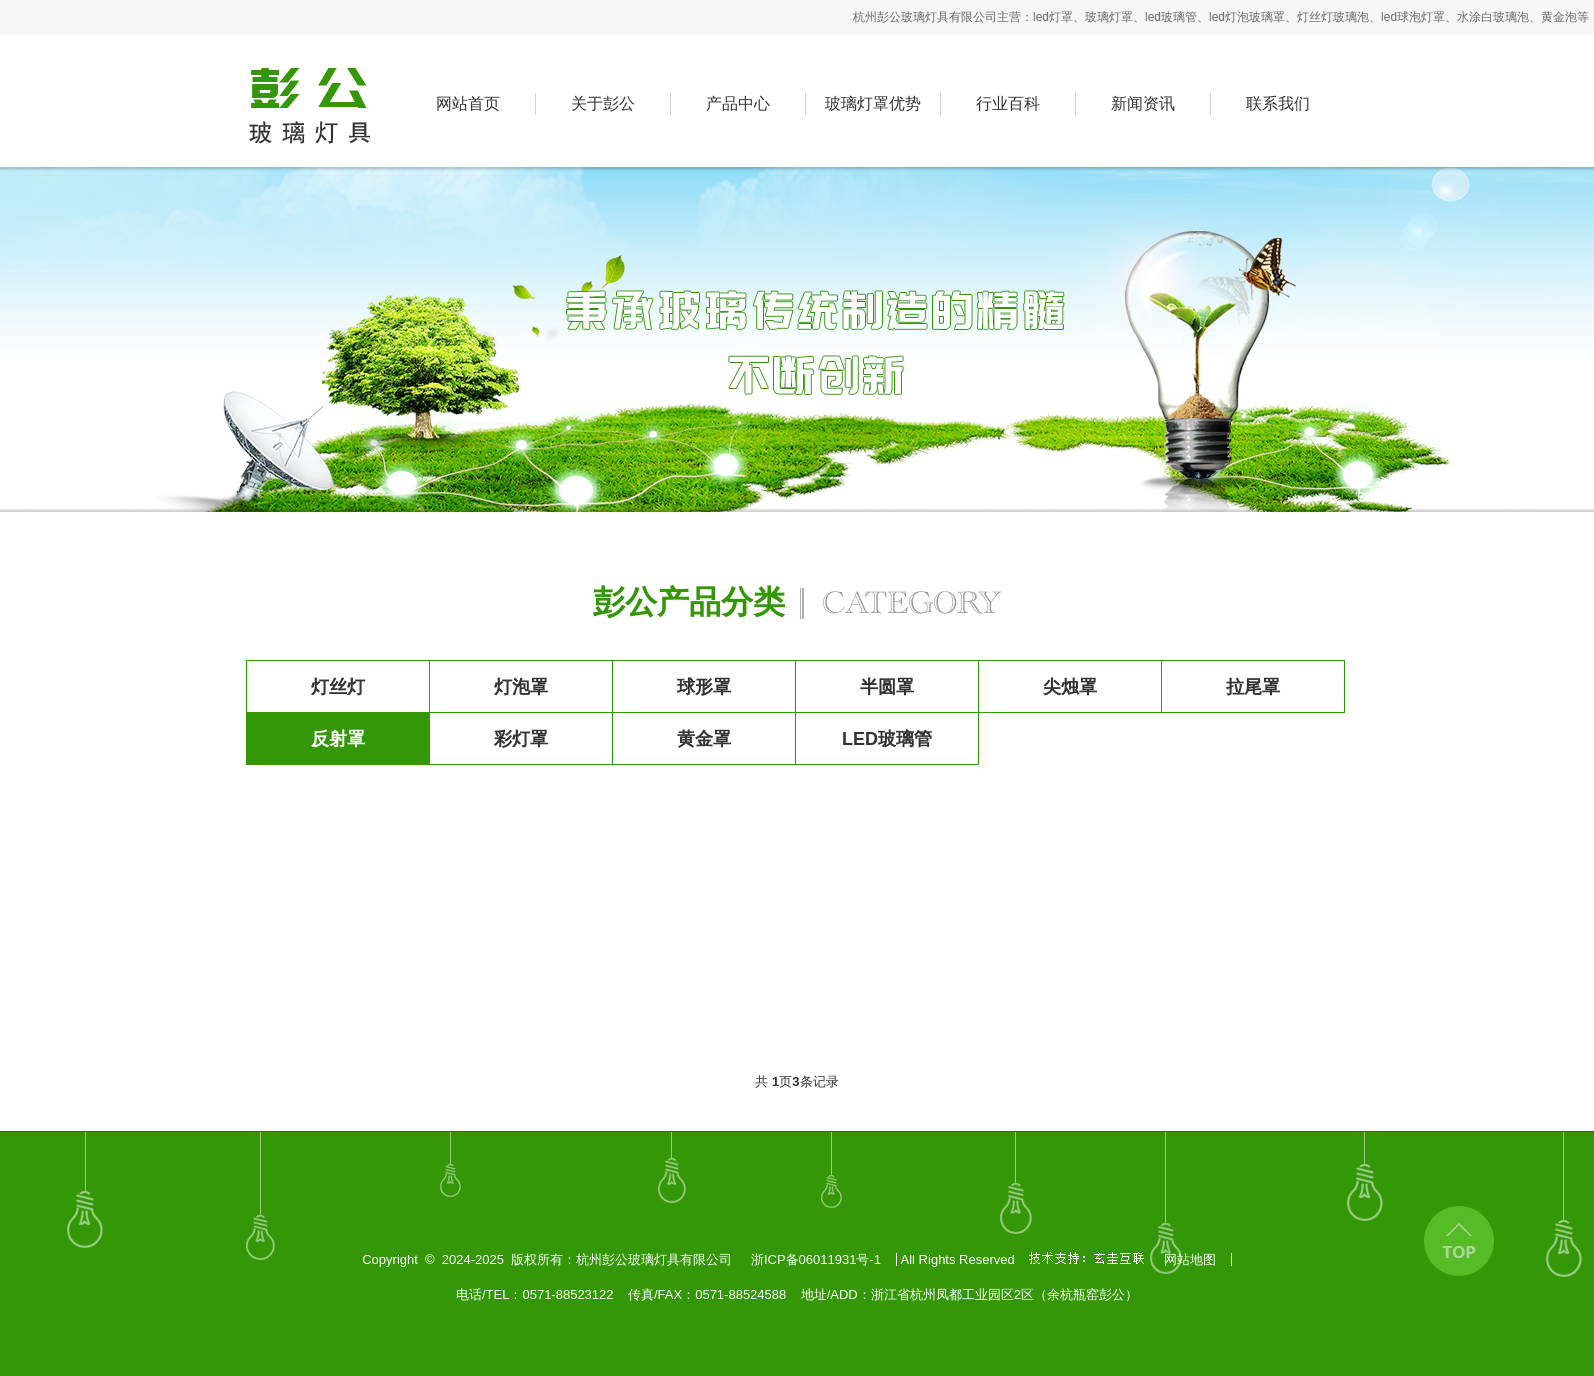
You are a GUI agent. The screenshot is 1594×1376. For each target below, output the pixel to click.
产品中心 (738, 103)
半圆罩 (887, 687)
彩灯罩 (521, 739)
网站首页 (468, 103)
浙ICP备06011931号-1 (816, 1259)
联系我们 (1278, 103)
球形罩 (704, 687)
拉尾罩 (1253, 687)
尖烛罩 (1070, 687)
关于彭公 (603, 103)
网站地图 (1190, 1259)
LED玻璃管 (887, 739)
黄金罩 (704, 739)
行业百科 (1008, 103)
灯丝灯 (338, 687)
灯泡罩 (521, 687)
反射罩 (338, 739)
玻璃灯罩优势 (873, 103)
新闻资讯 (1143, 103)
